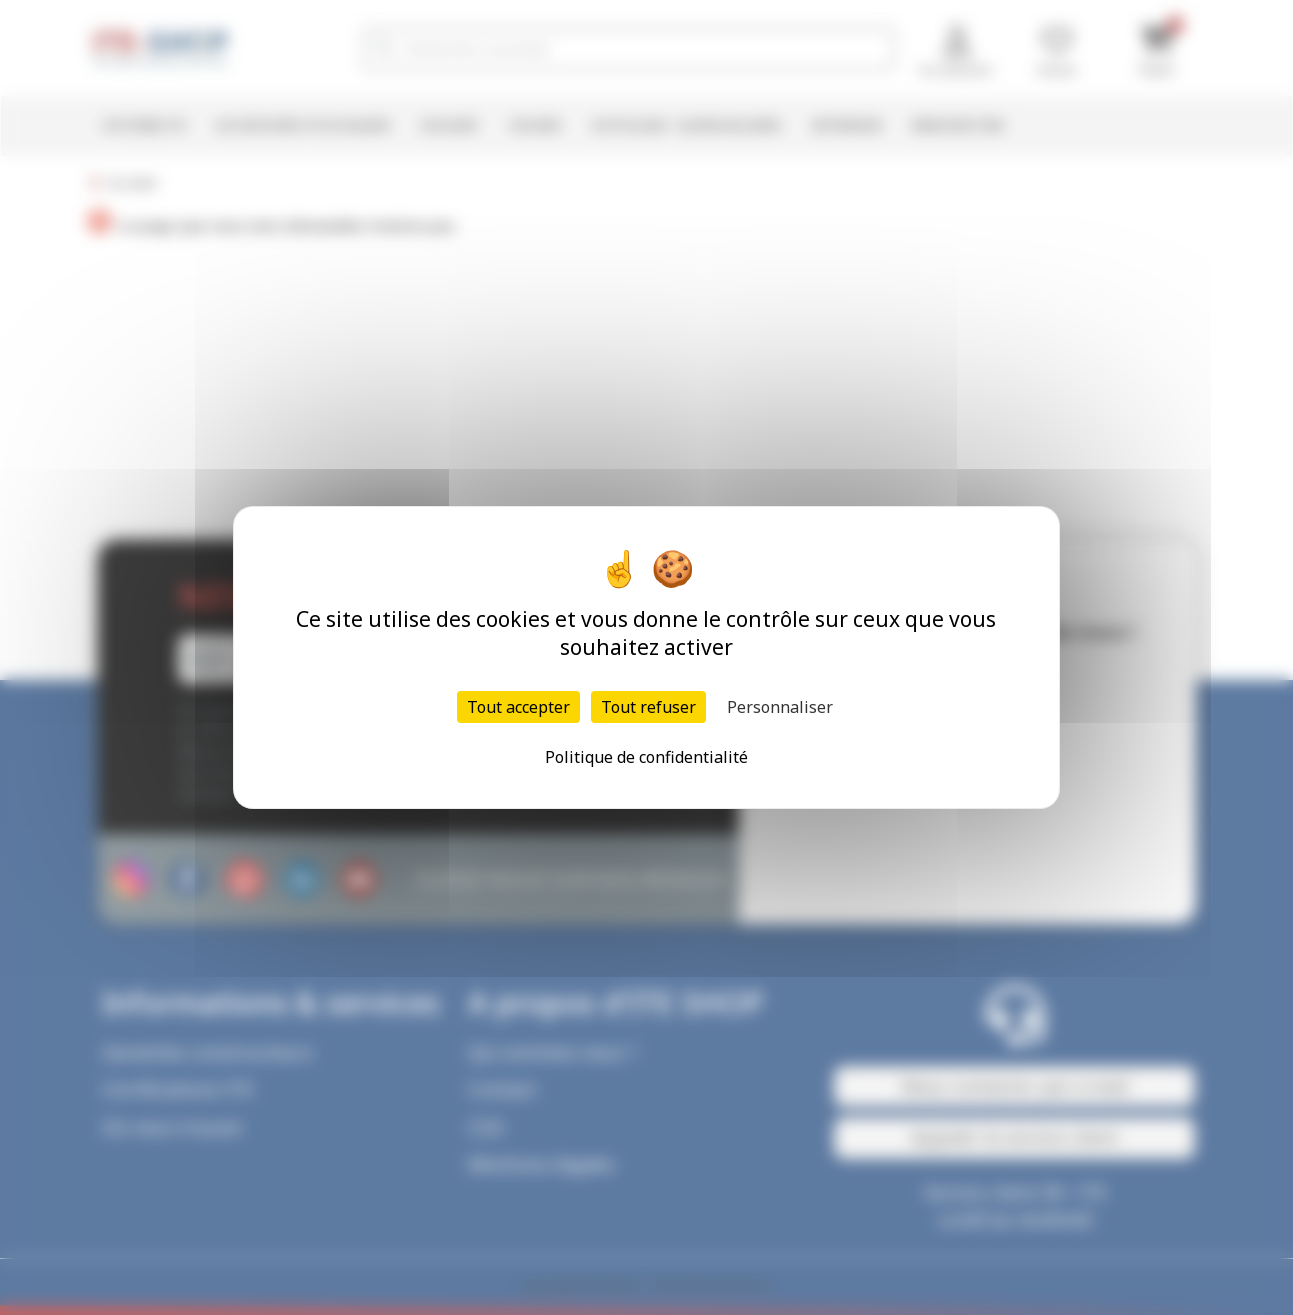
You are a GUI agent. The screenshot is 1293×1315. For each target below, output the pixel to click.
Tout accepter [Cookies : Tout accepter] (518, 707)
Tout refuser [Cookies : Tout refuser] (648, 707)
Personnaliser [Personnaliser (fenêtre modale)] (780, 707)
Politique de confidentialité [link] (646, 757)
